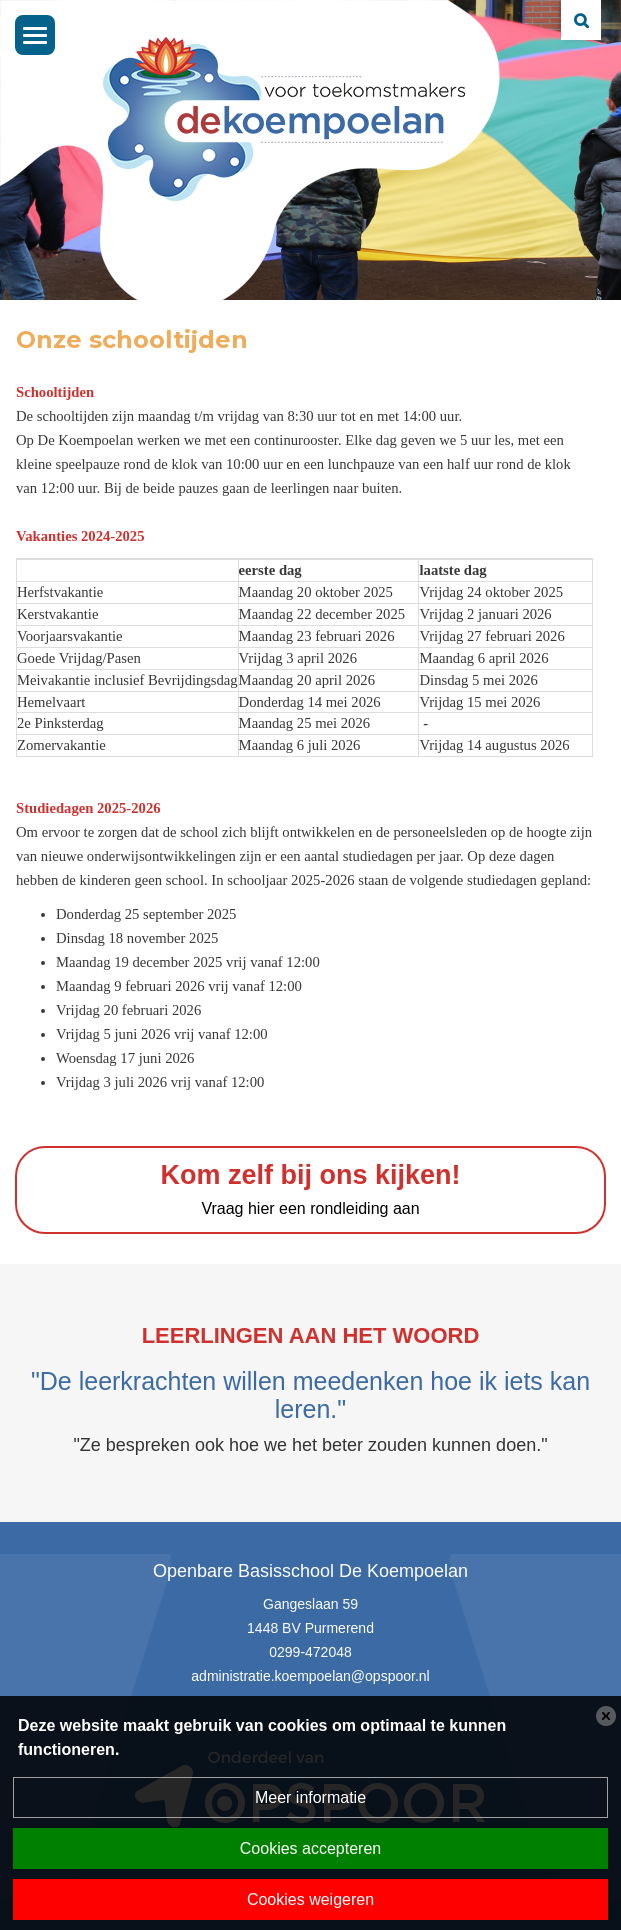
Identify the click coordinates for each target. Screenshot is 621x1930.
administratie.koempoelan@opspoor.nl (310, 1676)
